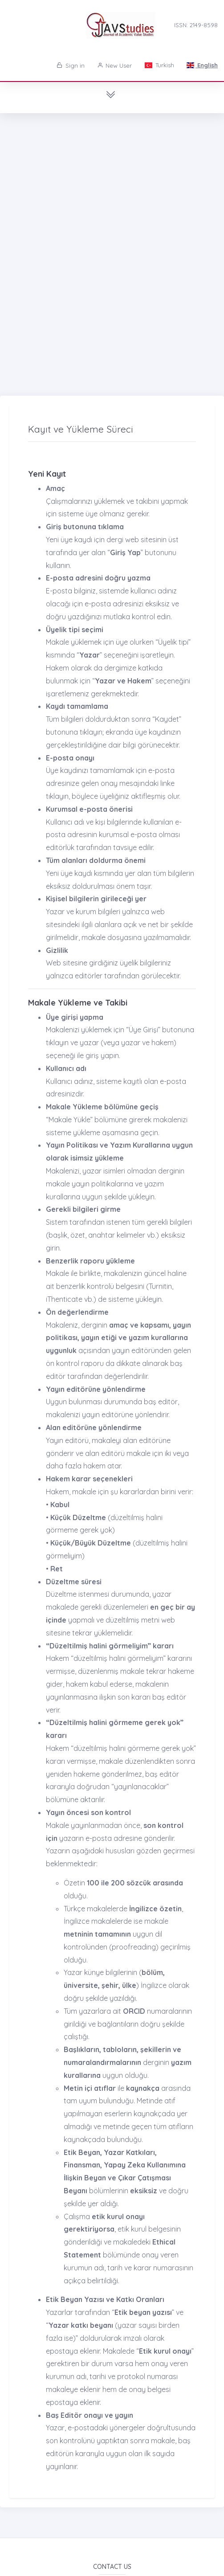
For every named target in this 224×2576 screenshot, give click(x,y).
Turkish (159, 65)
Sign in (71, 65)
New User (114, 65)
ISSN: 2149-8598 (196, 25)
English (202, 65)
